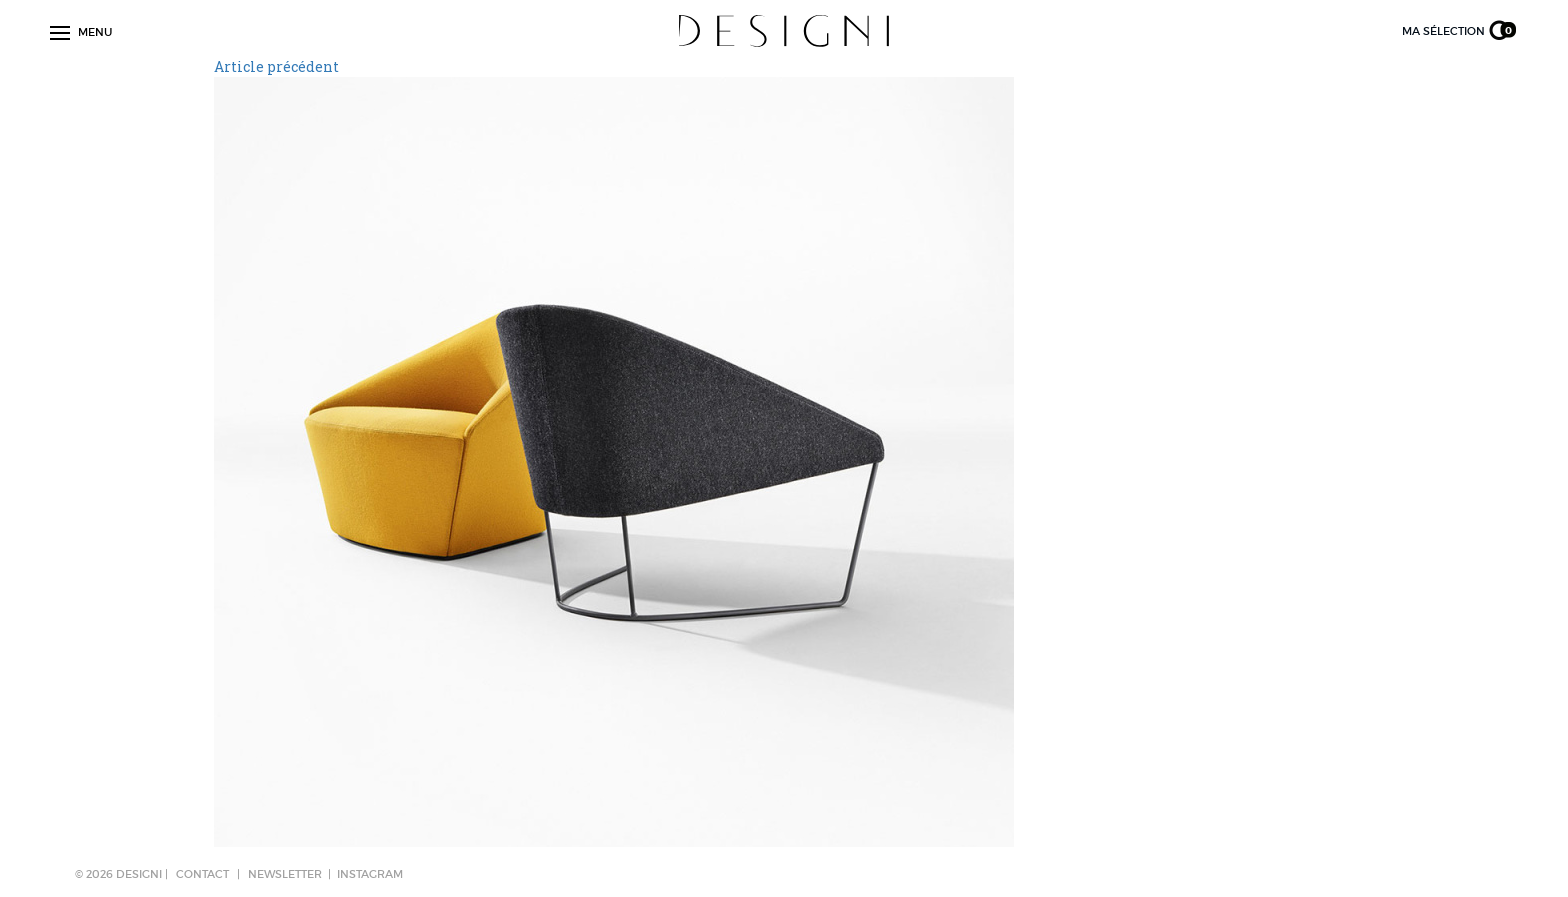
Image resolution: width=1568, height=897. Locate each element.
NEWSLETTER (285, 874)
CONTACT (202, 874)
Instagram (370, 874)
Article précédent (276, 66)
